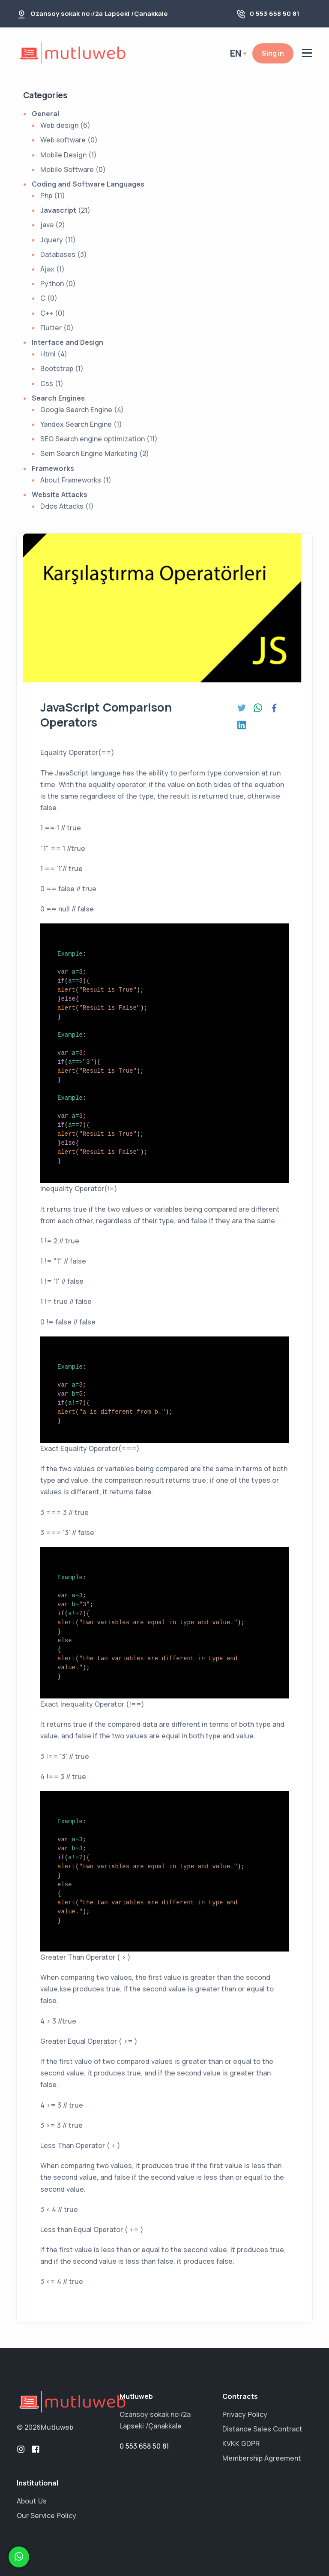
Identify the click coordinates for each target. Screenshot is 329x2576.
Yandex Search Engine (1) (81, 424)
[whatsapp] (19, 2556)
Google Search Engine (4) (82, 409)
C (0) (48, 298)
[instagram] (21, 2449)
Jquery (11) (58, 239)
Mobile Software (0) (73, 169)
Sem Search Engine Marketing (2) (94, 453)
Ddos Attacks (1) (67, 506)
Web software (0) (69, 140)
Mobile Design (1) (68, 155)
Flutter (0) (57, 327)
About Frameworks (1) (75, 480)
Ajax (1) (52, 269)
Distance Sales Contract (262, 2429)
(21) (65, 210)
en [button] (235, 53)
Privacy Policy (244, 2414)
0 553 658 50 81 (274, 13)
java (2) (52, 224)
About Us (32, 2501)
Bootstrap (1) (62, 368)
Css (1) (51, 383)
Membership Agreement (261, 2458)
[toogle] (307, 53)
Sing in (273, 53)
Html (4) (53, 354)
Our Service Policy (46, 2515)
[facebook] (35, 2449)
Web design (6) (65, 125)
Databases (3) (63, 254)
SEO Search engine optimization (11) (99, 438)
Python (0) (58, 283)
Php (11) (52, 195)
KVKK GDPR (241, 2443)
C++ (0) (52, 313)
